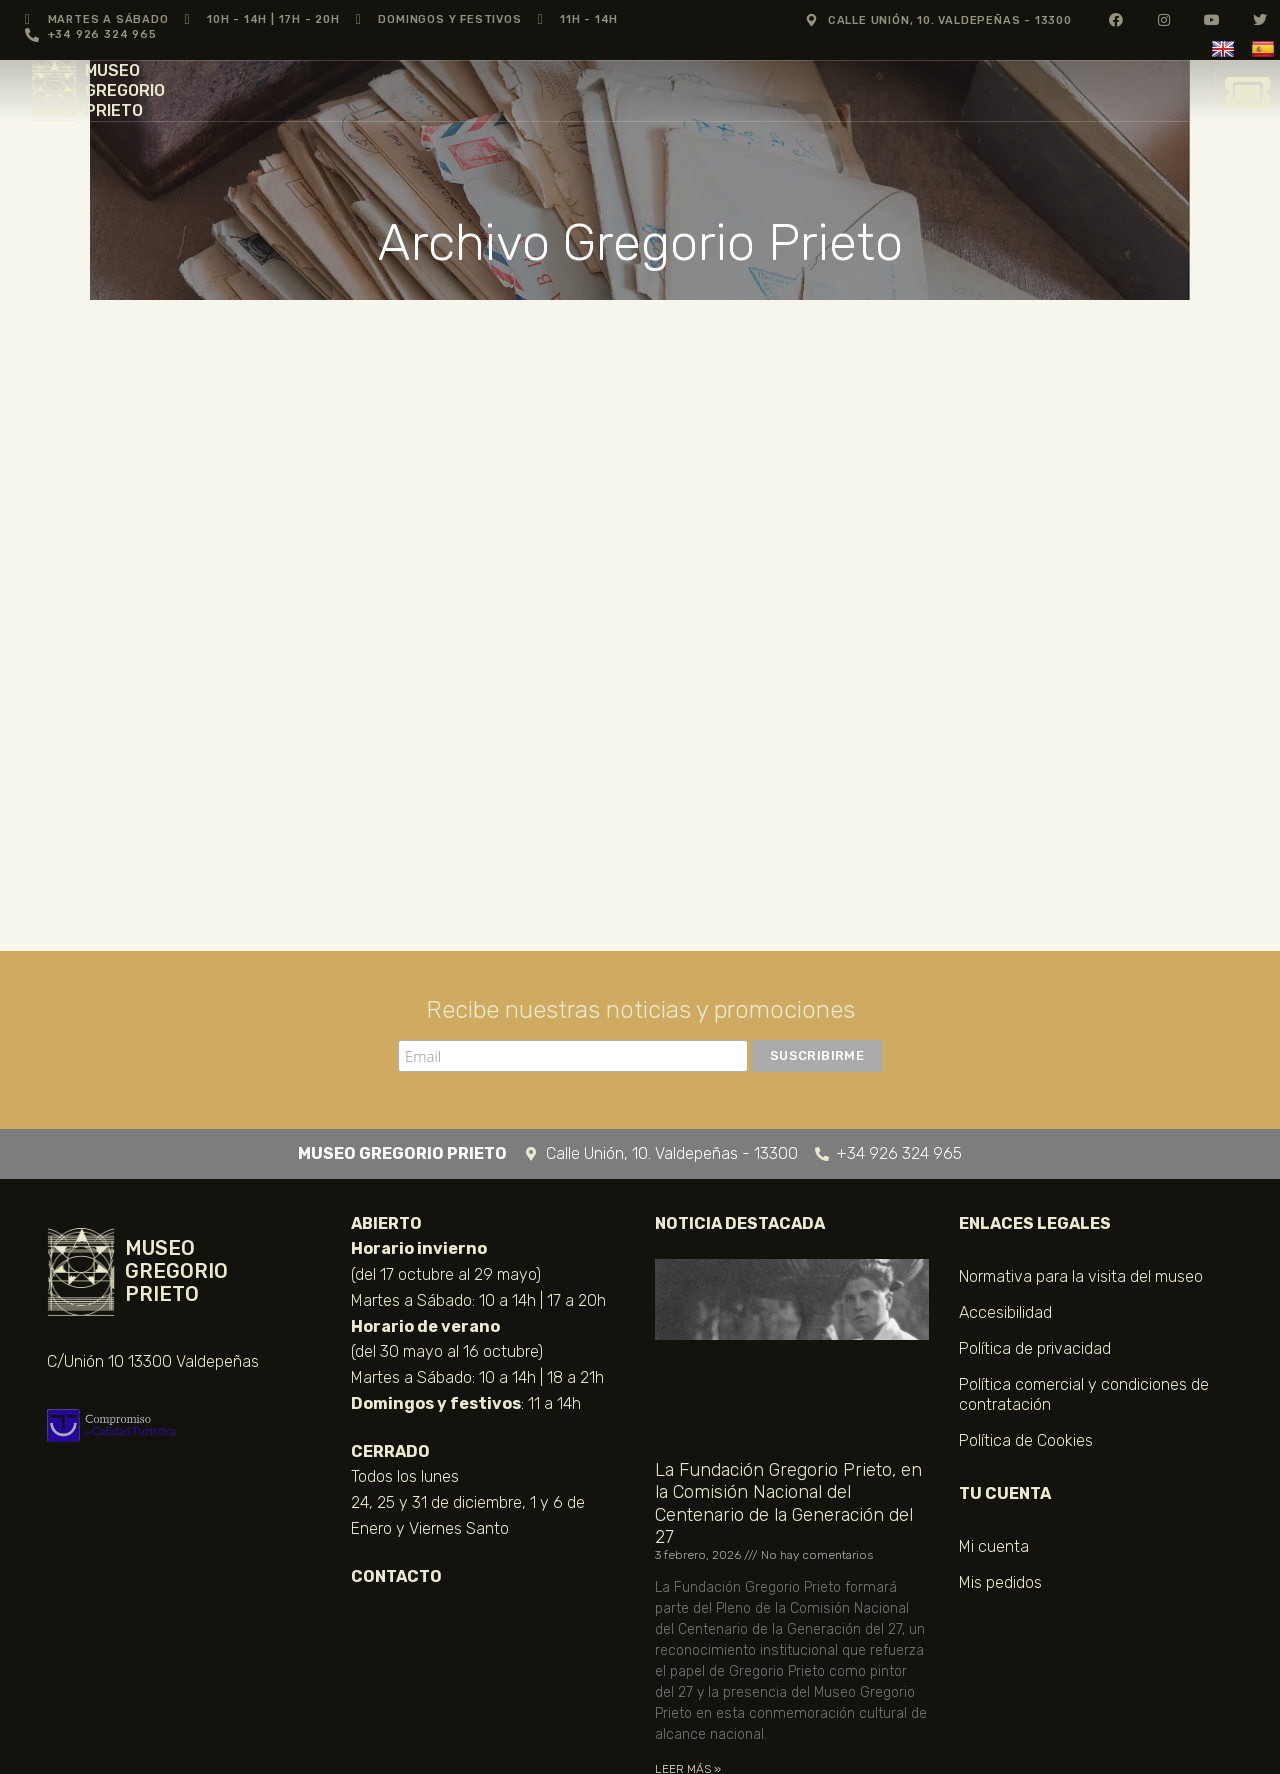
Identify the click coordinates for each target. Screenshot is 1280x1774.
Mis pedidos (1000, 1582)
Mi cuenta (994, 1546)
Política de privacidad (1035, 1348)
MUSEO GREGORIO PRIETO (125, 90)
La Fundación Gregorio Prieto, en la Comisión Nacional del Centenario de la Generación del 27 (788, 1503)
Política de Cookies (1026, 1440)
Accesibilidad (1005, 1312)
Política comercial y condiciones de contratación (1084, 1394)
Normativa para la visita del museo (1081, 1276)
